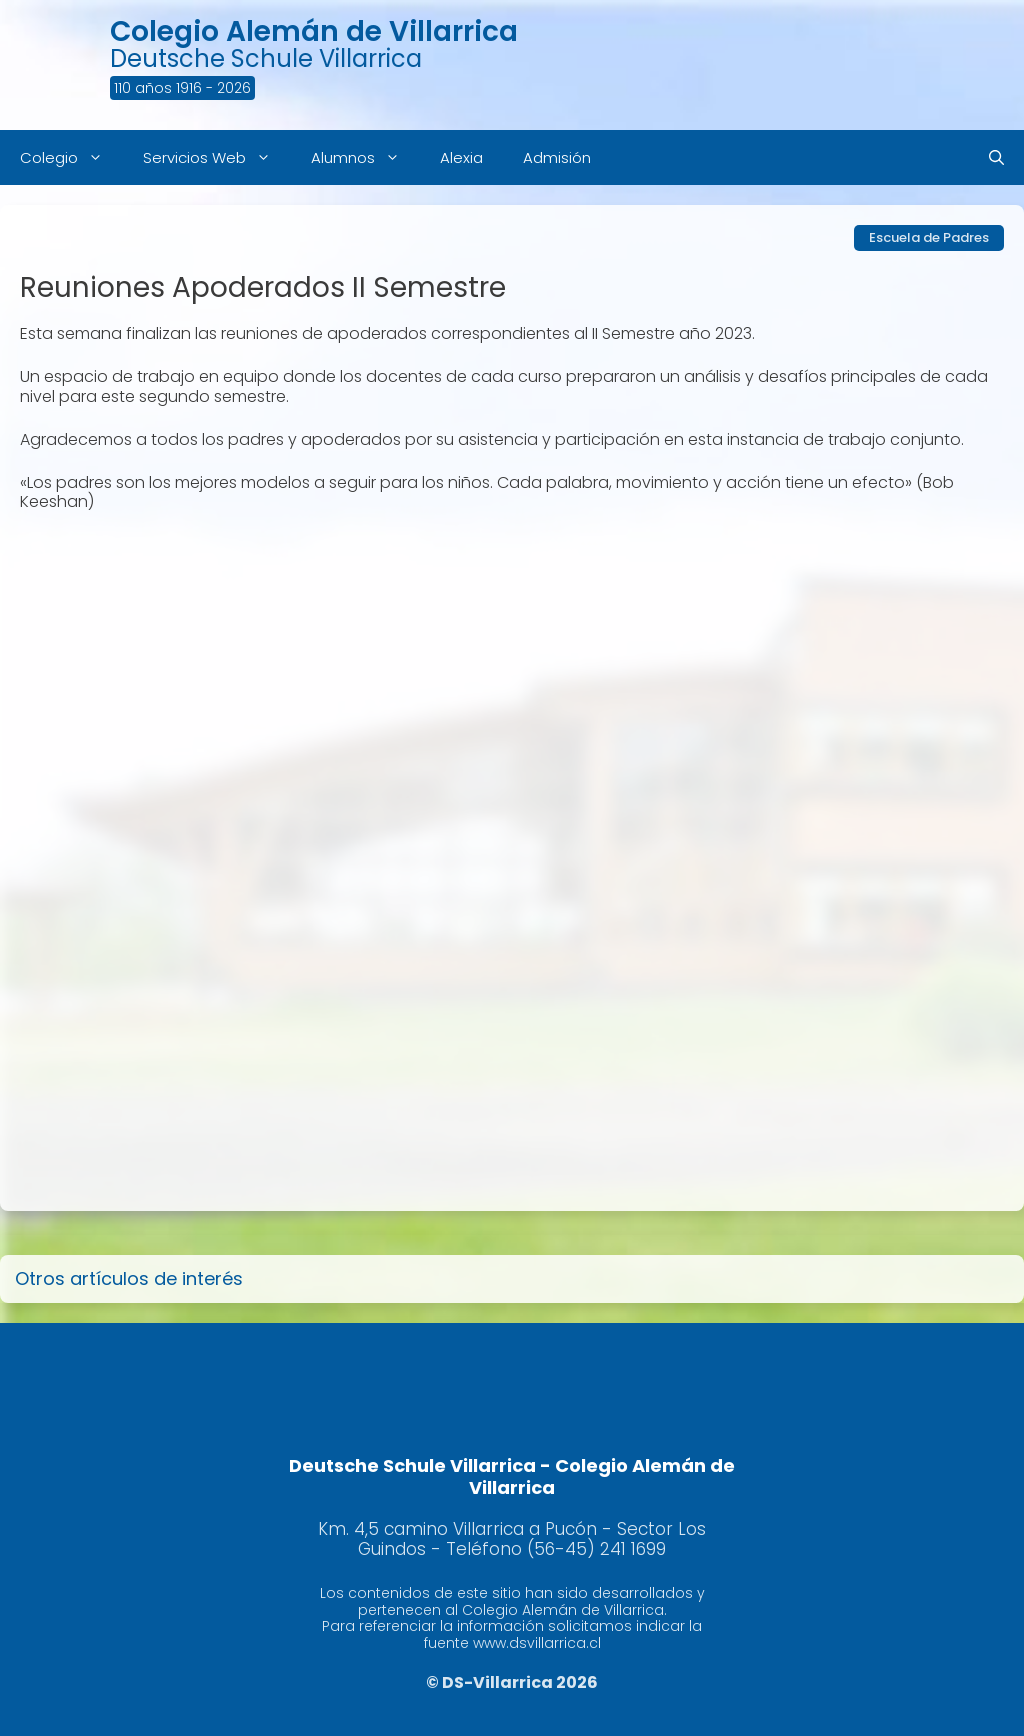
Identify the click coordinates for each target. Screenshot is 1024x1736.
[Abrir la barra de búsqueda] (996, 157)
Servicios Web (217, 157)
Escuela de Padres (929, 237)
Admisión (557, 157)
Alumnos (365, 157)
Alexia (461, 157)
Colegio (71, 157)
